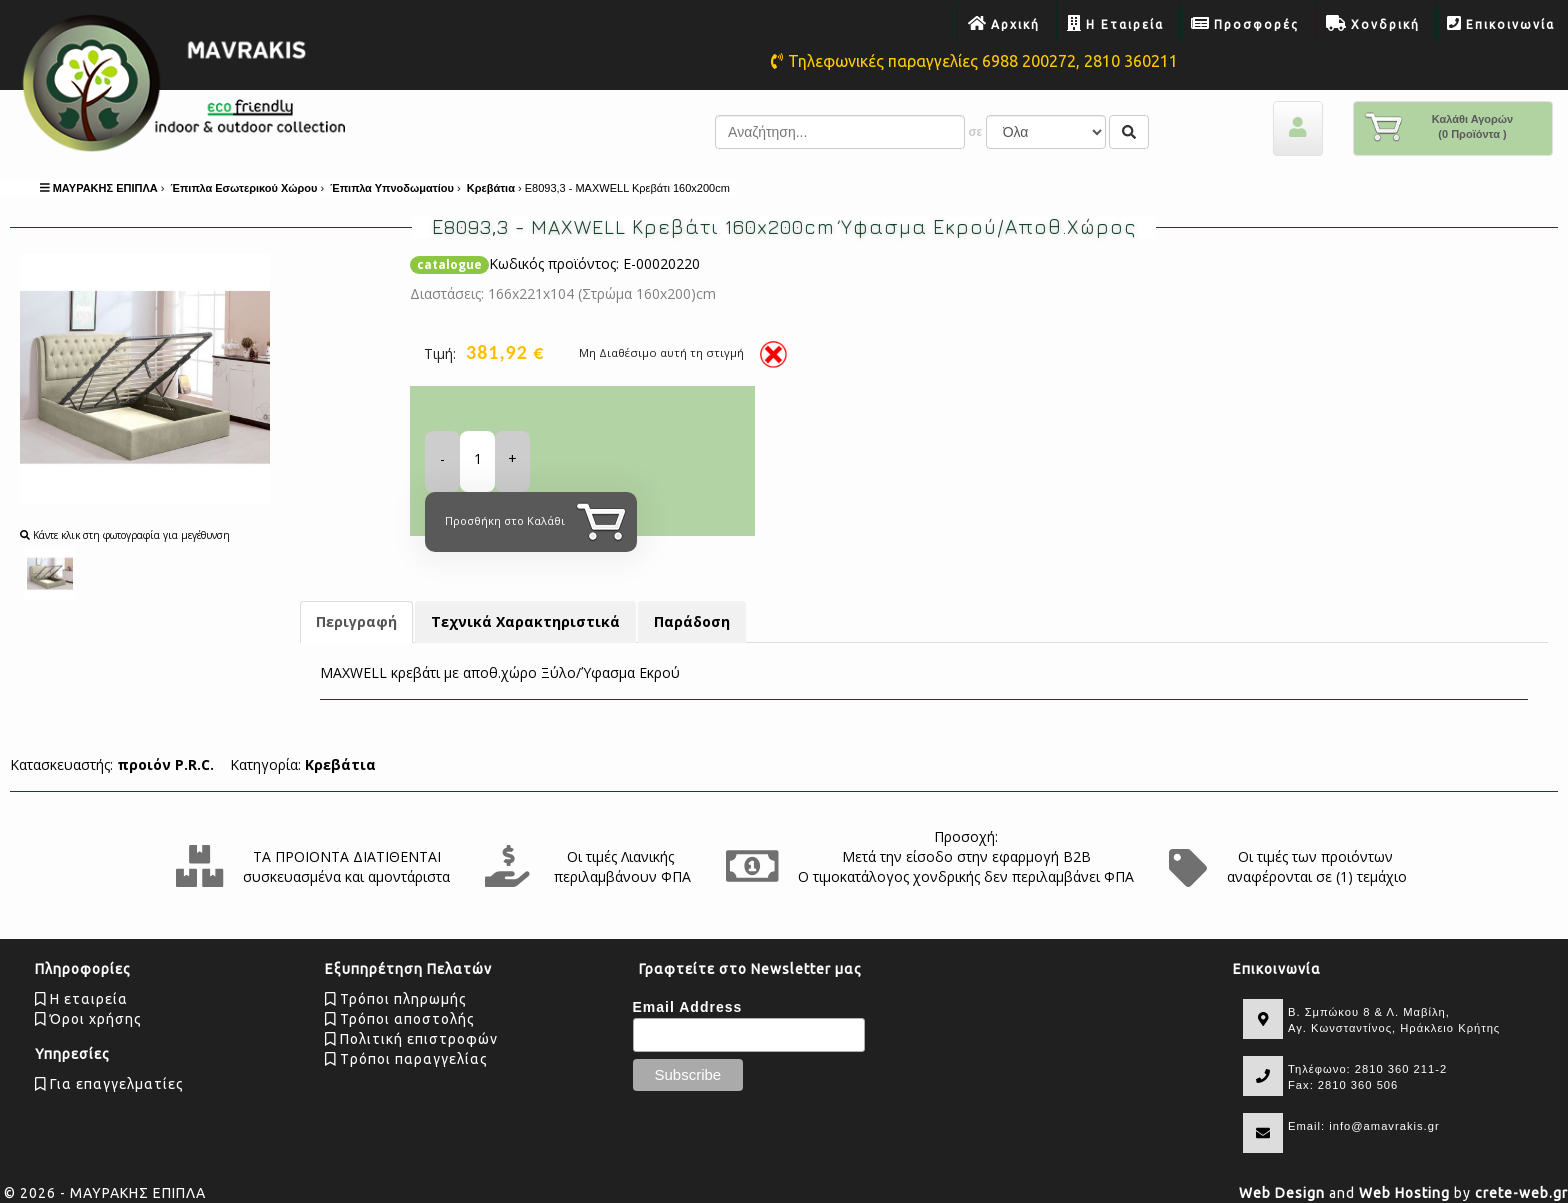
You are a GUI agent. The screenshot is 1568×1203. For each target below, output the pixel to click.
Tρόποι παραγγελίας (406, 1059)
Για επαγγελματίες (109, 1084)
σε (975, 132)
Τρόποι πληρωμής (396, 999)
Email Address (688, 1007)
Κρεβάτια (340, 764)
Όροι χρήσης (88, 1019)
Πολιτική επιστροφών (411, 1039)
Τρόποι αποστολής (400, 1019)
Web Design (1282, 1193)
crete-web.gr (1521, 1193)
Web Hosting (1404, 1193)
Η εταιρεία (81, 999)
